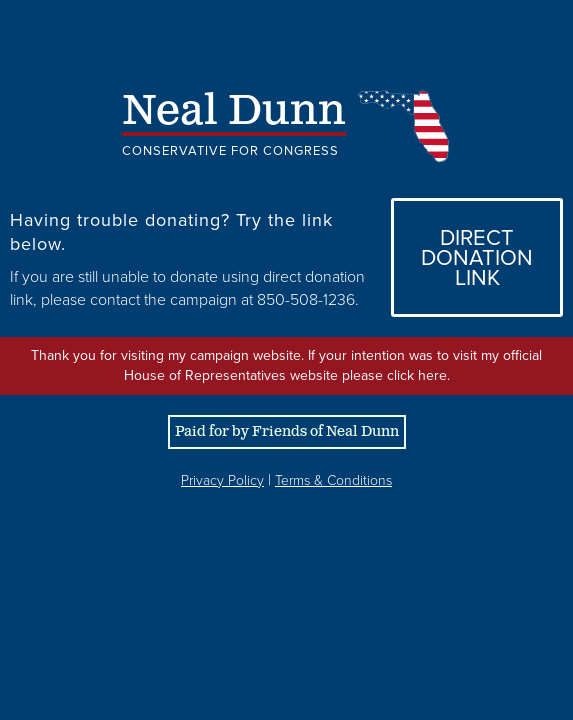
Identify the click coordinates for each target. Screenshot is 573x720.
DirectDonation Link (477, 258)
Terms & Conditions (333, 480)
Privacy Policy (222, 480)
